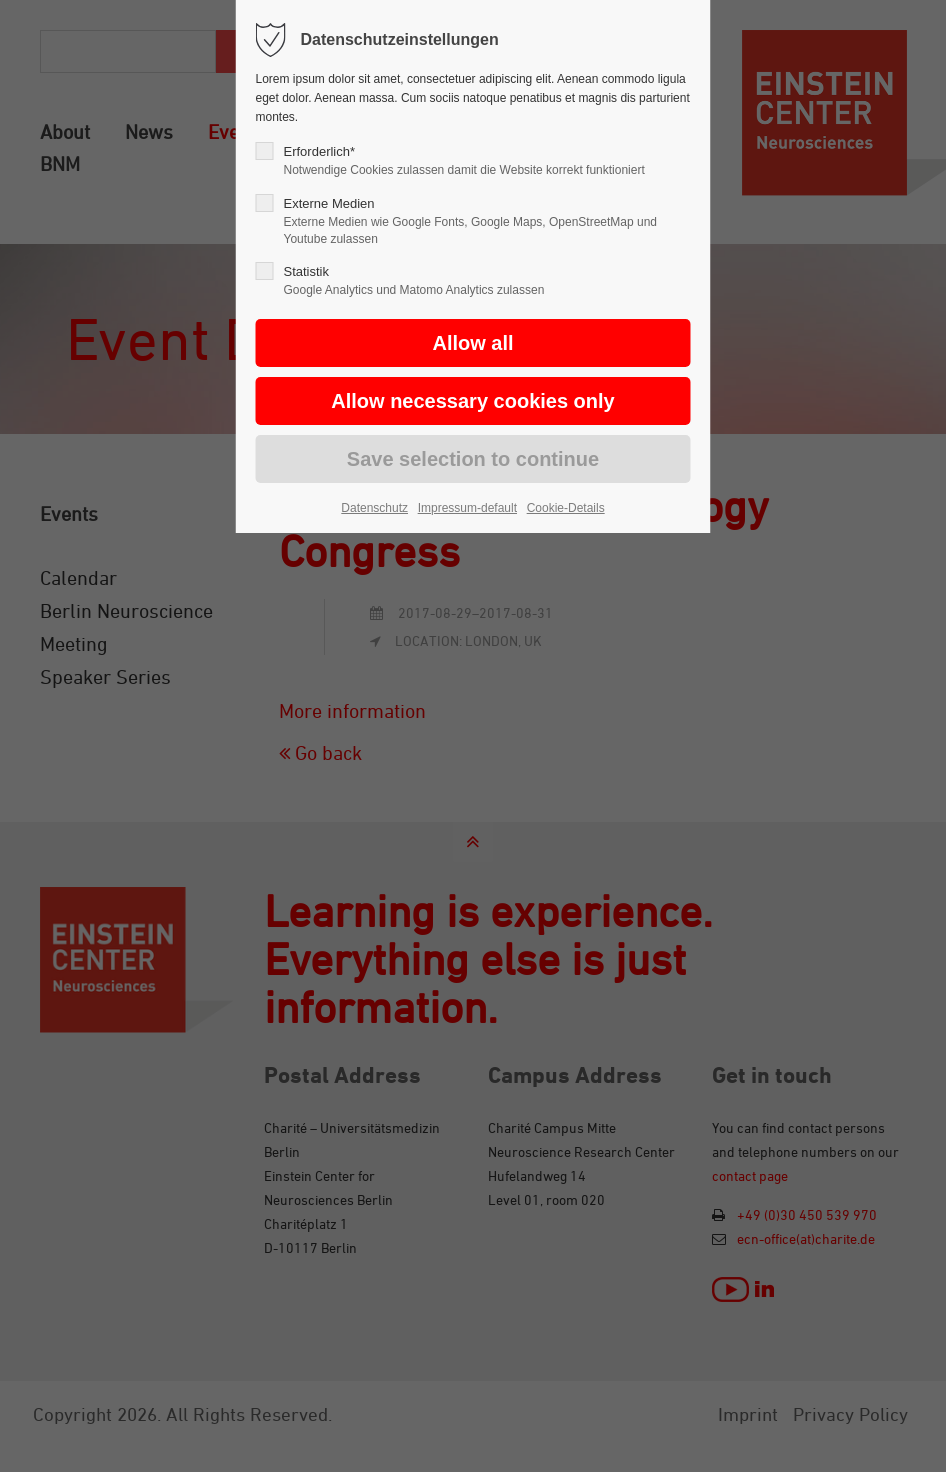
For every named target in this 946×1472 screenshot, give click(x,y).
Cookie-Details (566, 508)
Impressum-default (467, 508)
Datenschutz (374, 508)
